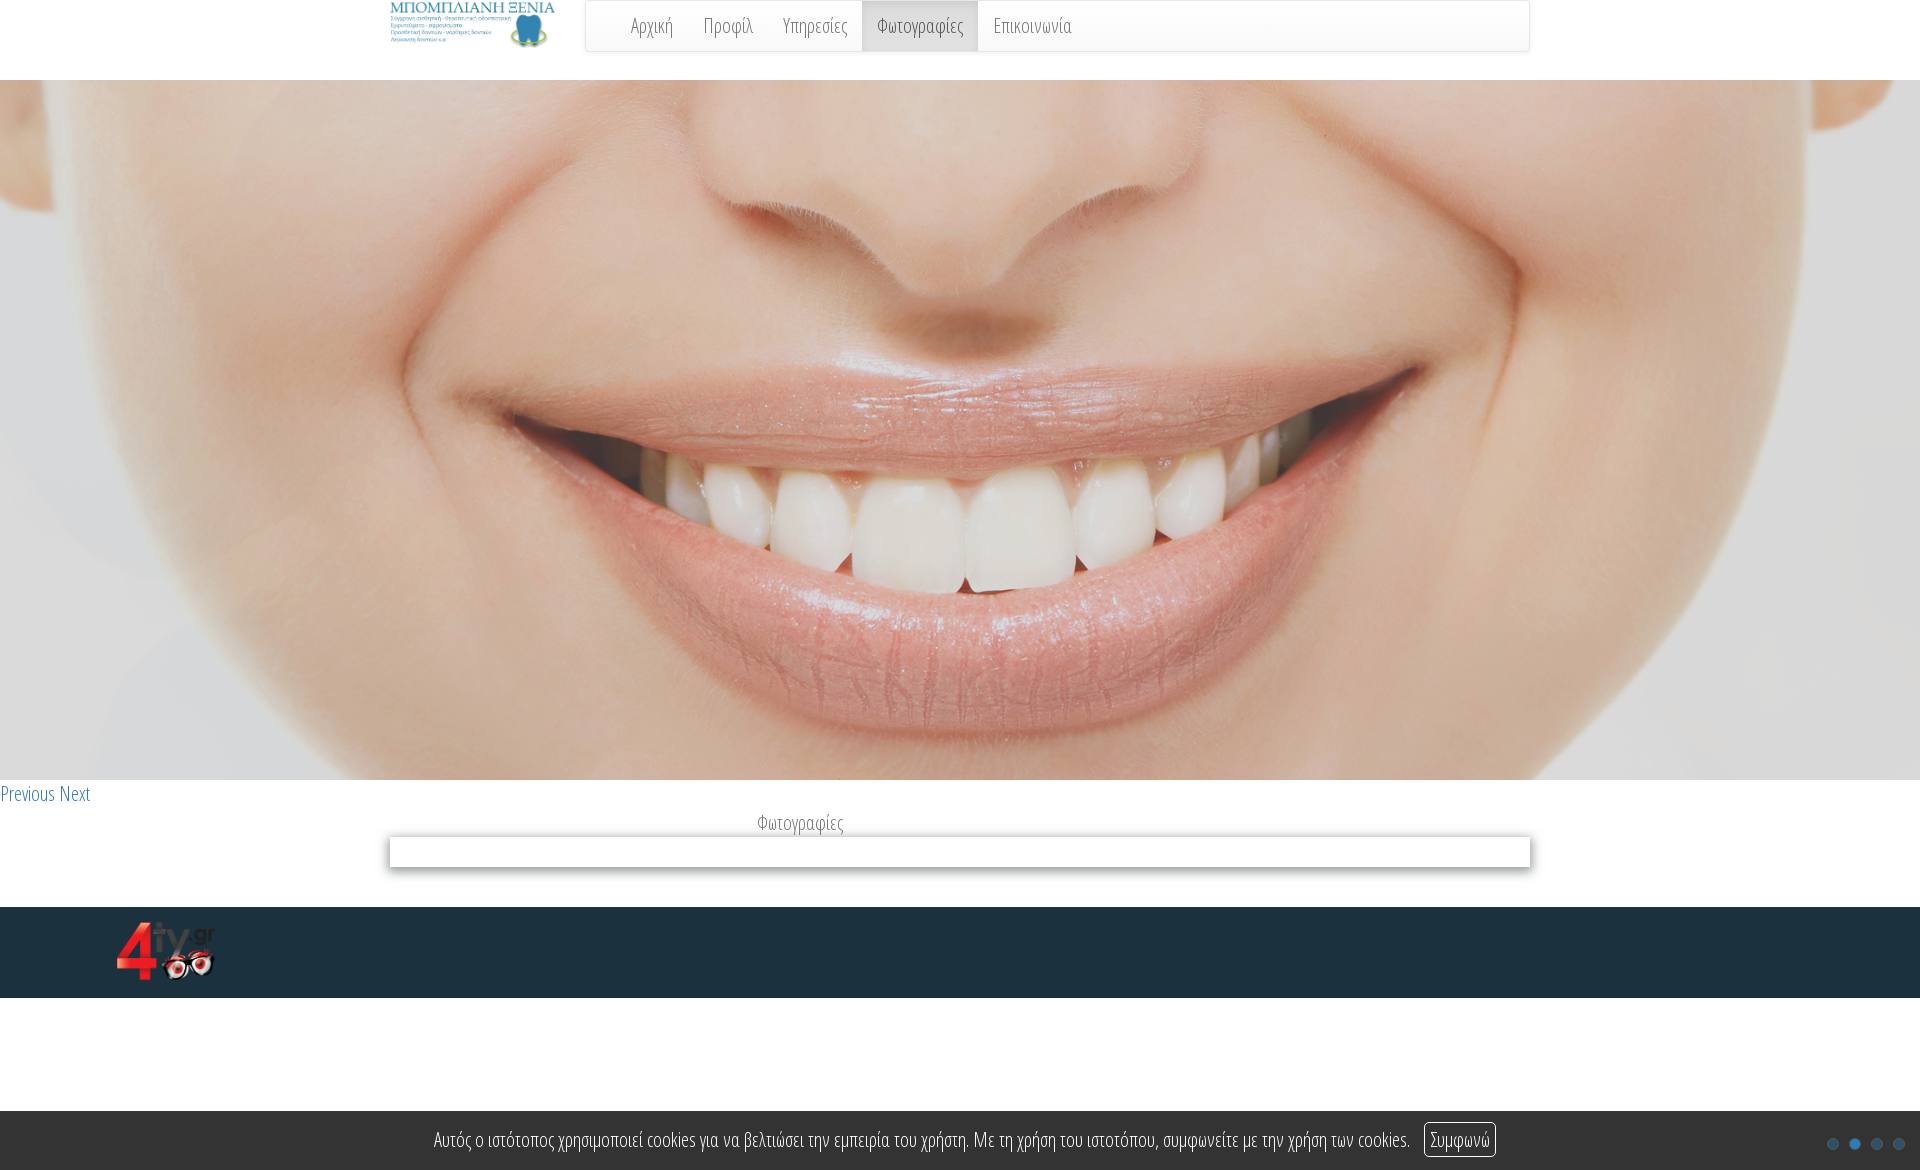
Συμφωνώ (1460, 1139)
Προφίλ (728, 25)
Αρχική (652, 25)
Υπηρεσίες (815, 25)
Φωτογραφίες (920, 25)
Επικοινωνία (1032, 25)
